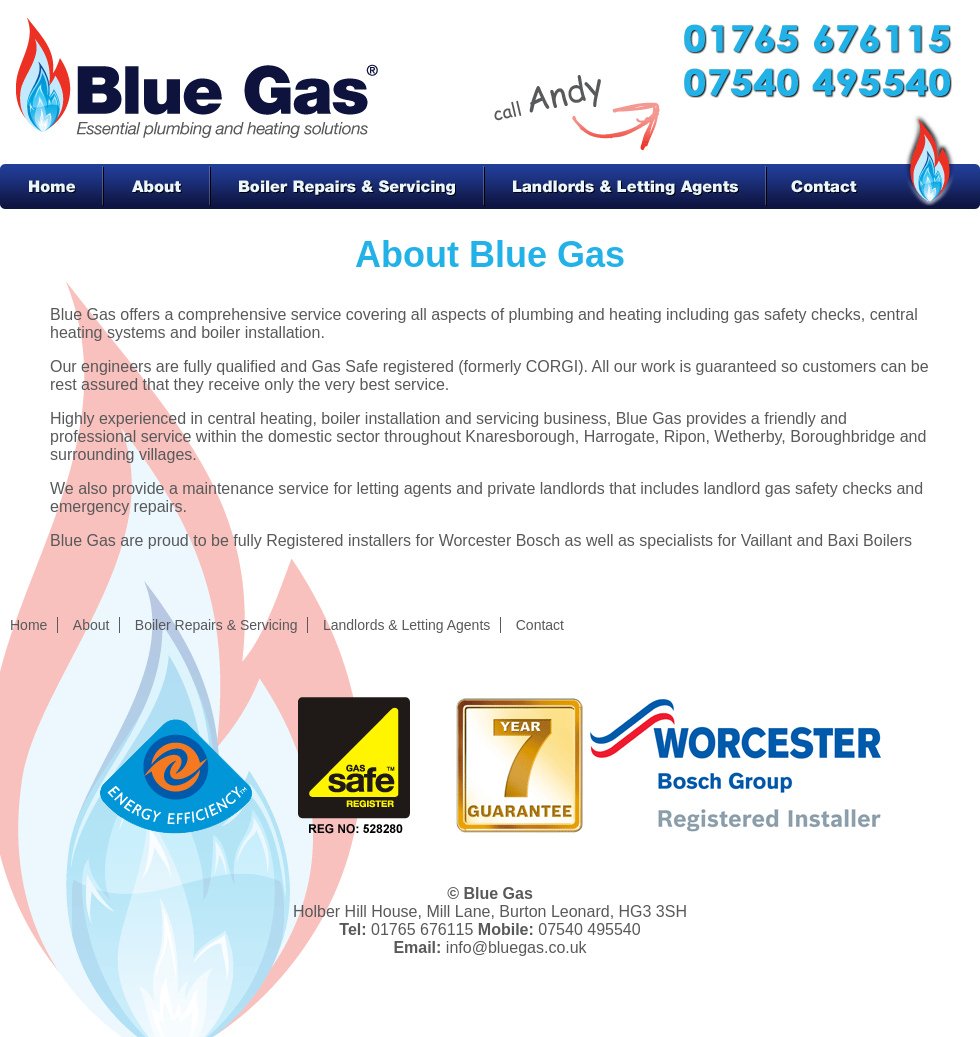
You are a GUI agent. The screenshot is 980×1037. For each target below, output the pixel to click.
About (156, 186)
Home (51, 186)
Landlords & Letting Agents (625, 186)
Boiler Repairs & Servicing (347, 186)
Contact (833, 186)
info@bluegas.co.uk (516, 947)
